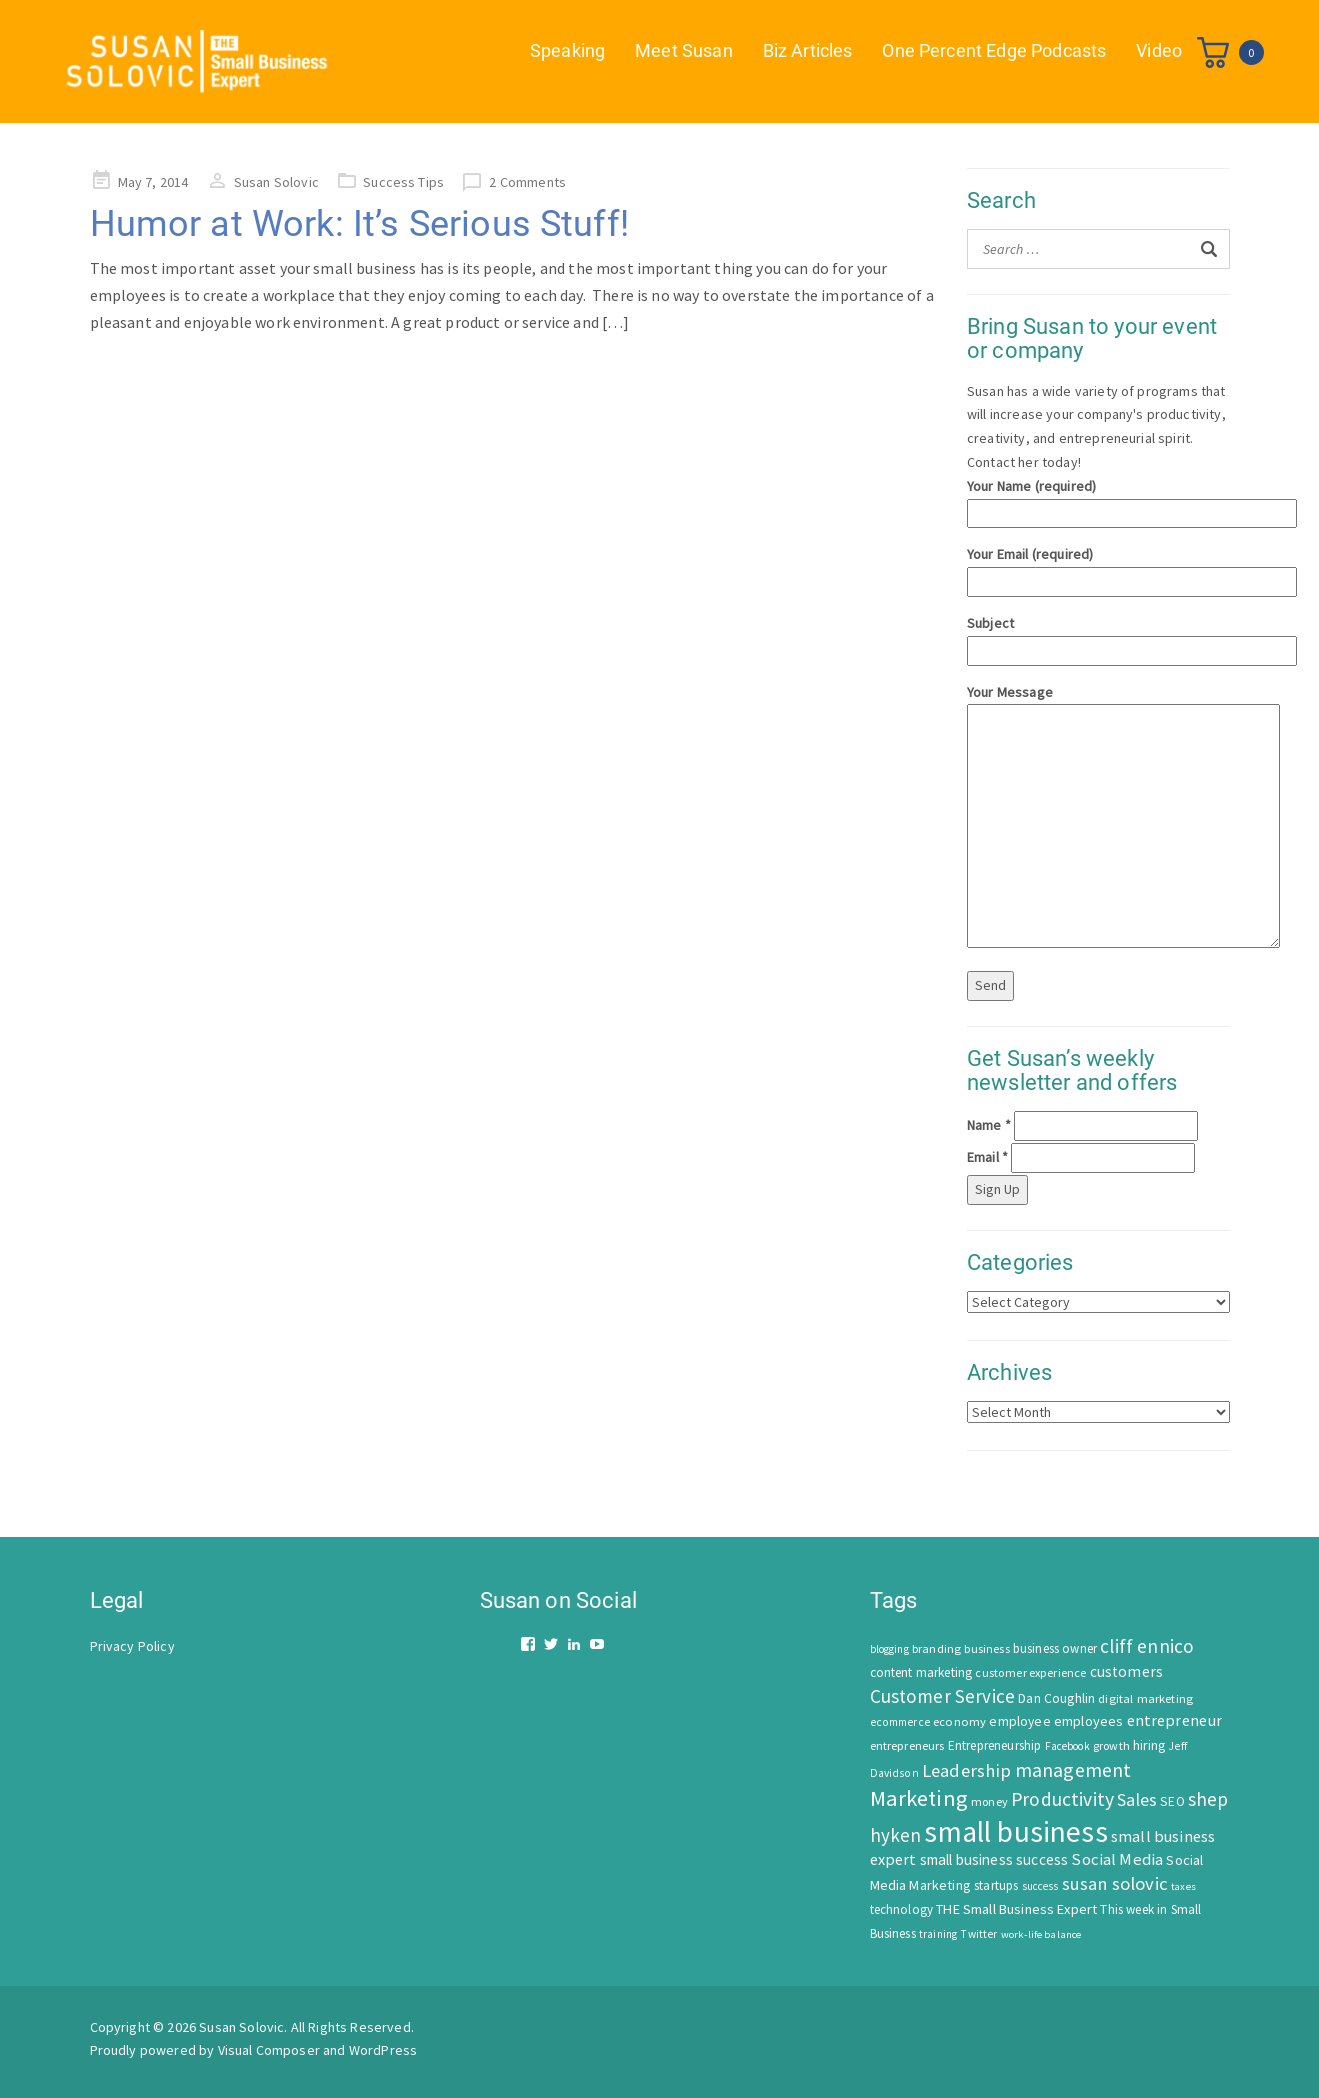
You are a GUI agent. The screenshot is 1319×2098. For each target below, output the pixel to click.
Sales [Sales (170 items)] (1137, 1799)
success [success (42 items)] (1040, 1886)
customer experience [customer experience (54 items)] (1030, 1672)
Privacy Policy (132, 1646)
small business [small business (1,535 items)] (1015, 1831)
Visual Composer (269, 2050)
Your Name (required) (1098, 499)
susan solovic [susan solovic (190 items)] (1115, 1883)
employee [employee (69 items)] (1019, 1721)
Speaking (567, 50)
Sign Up (997, 1189)
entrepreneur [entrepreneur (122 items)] (1175, 1720)
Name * (989, 1125)
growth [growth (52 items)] (1111, 1745)
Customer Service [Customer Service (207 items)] (943, 1696)
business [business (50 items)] (986, 1648)
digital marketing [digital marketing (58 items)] (1145, 1698)
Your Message (1098, 818)
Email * (987, 1157)
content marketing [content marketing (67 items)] (921, 1672)
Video (1159, 50)
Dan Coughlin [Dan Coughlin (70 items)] (1056, 1698)
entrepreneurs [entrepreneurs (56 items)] (907, 1745)
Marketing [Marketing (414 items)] (919, 1798)
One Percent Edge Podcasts (994, 50)
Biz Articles (808, 50)
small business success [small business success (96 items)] (994, 1859)
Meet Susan (684, 50)
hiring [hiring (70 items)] (1149, 1745)
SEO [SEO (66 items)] (1172, 1801)
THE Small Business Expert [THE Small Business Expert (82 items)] (1016, 1909)
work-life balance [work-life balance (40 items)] (1041, 1934)
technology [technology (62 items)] (902, 1909)
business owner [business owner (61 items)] (1055, 1648)
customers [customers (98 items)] (1126, 1671)
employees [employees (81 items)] (1088, 1721)
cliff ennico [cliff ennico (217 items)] (1147, 1646)
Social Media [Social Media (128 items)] (1117, 1859)
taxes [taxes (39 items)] (1183, 1886)
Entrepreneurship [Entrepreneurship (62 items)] (995, 1745)
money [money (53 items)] (989, 1801)
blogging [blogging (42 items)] (889, 1649)
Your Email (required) (1098, 567)
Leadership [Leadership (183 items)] (967, 1770)
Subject (1098, 636)
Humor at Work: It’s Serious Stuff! (359, 224)
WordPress (383, 2050)
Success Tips (403, 182)
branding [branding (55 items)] (936, 1648)
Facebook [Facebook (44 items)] (1067, 1746)
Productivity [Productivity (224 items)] (1062, 1799)
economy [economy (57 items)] (959, 1721)
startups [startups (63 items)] (996, 1885)
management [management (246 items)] (1073, 1769)
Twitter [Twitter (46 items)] (978, 1934)
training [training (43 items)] (938, 1934)
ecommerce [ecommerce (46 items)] (900, 1722)
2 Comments (527, 182)
